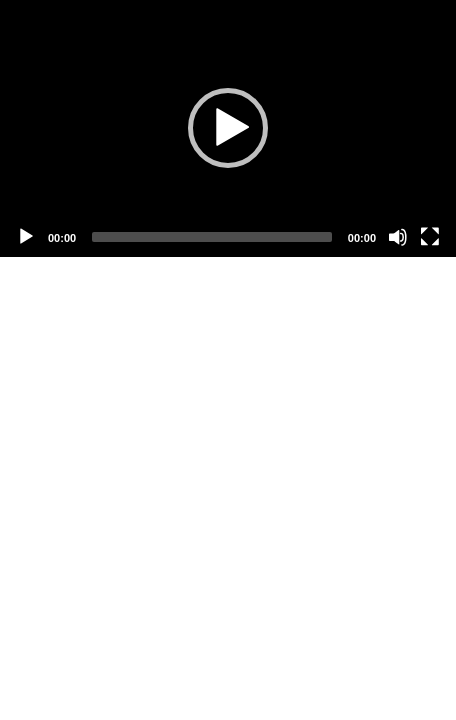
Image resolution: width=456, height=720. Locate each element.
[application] (228, 128)
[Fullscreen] (430, 237)
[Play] (26, 237)
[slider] (212, 237)
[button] (228, 128)
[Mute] (398, 237)
